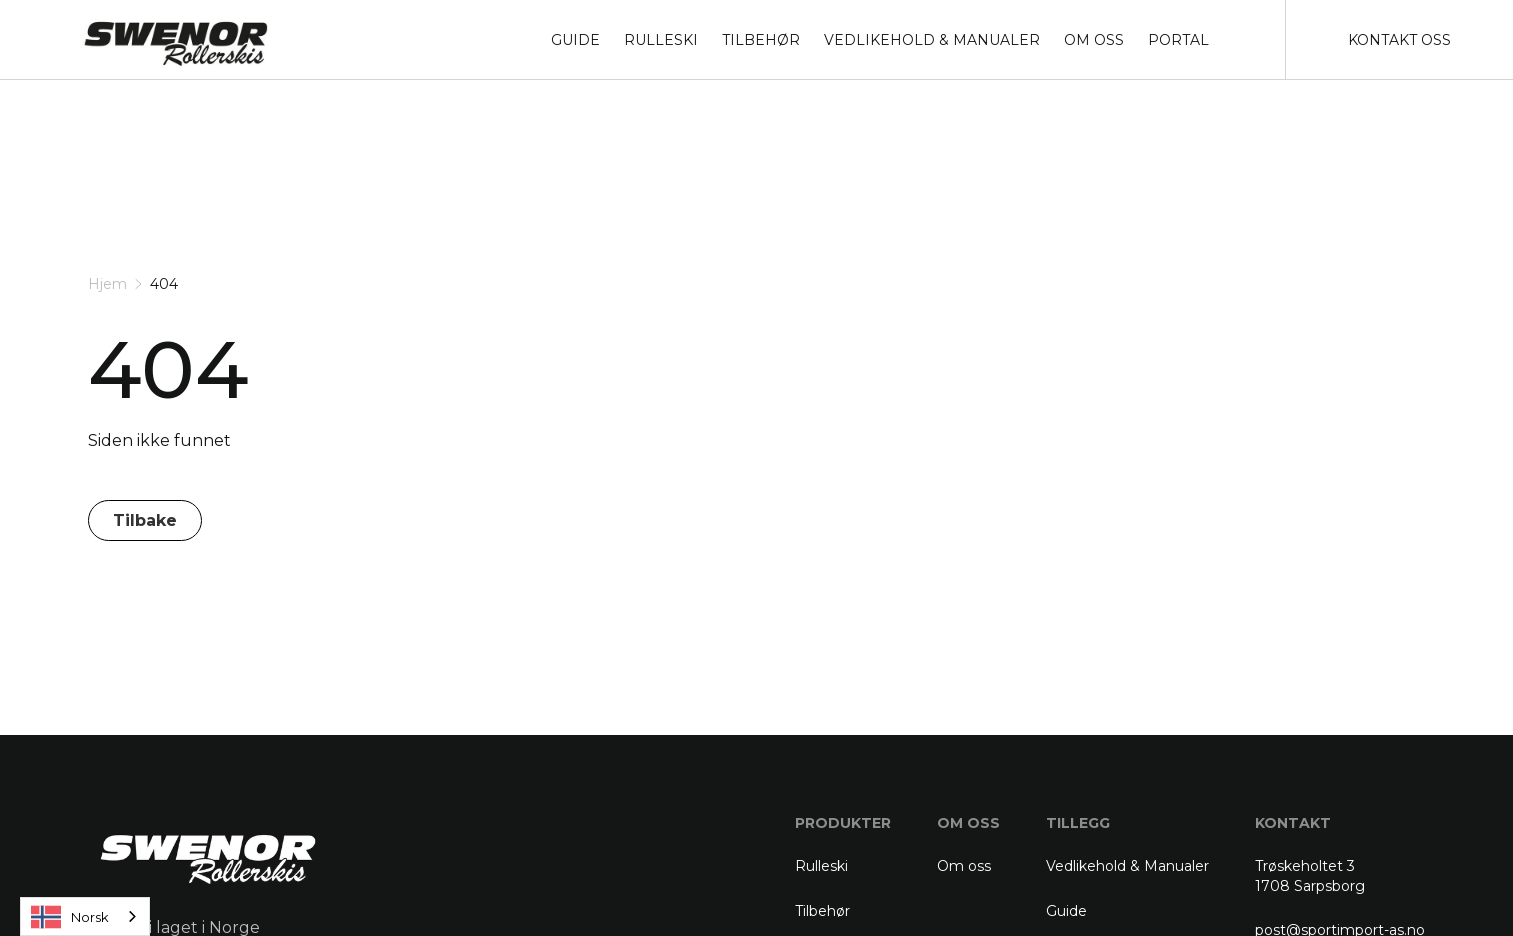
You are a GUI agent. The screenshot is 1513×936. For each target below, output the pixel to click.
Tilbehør (822, 911)
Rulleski (821, 866)
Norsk (70, 917)
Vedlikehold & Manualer (1127, 866)
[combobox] (85, 916)
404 (164, 284)
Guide (1066, 911)
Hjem (107, 284)
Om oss (964, 866)
